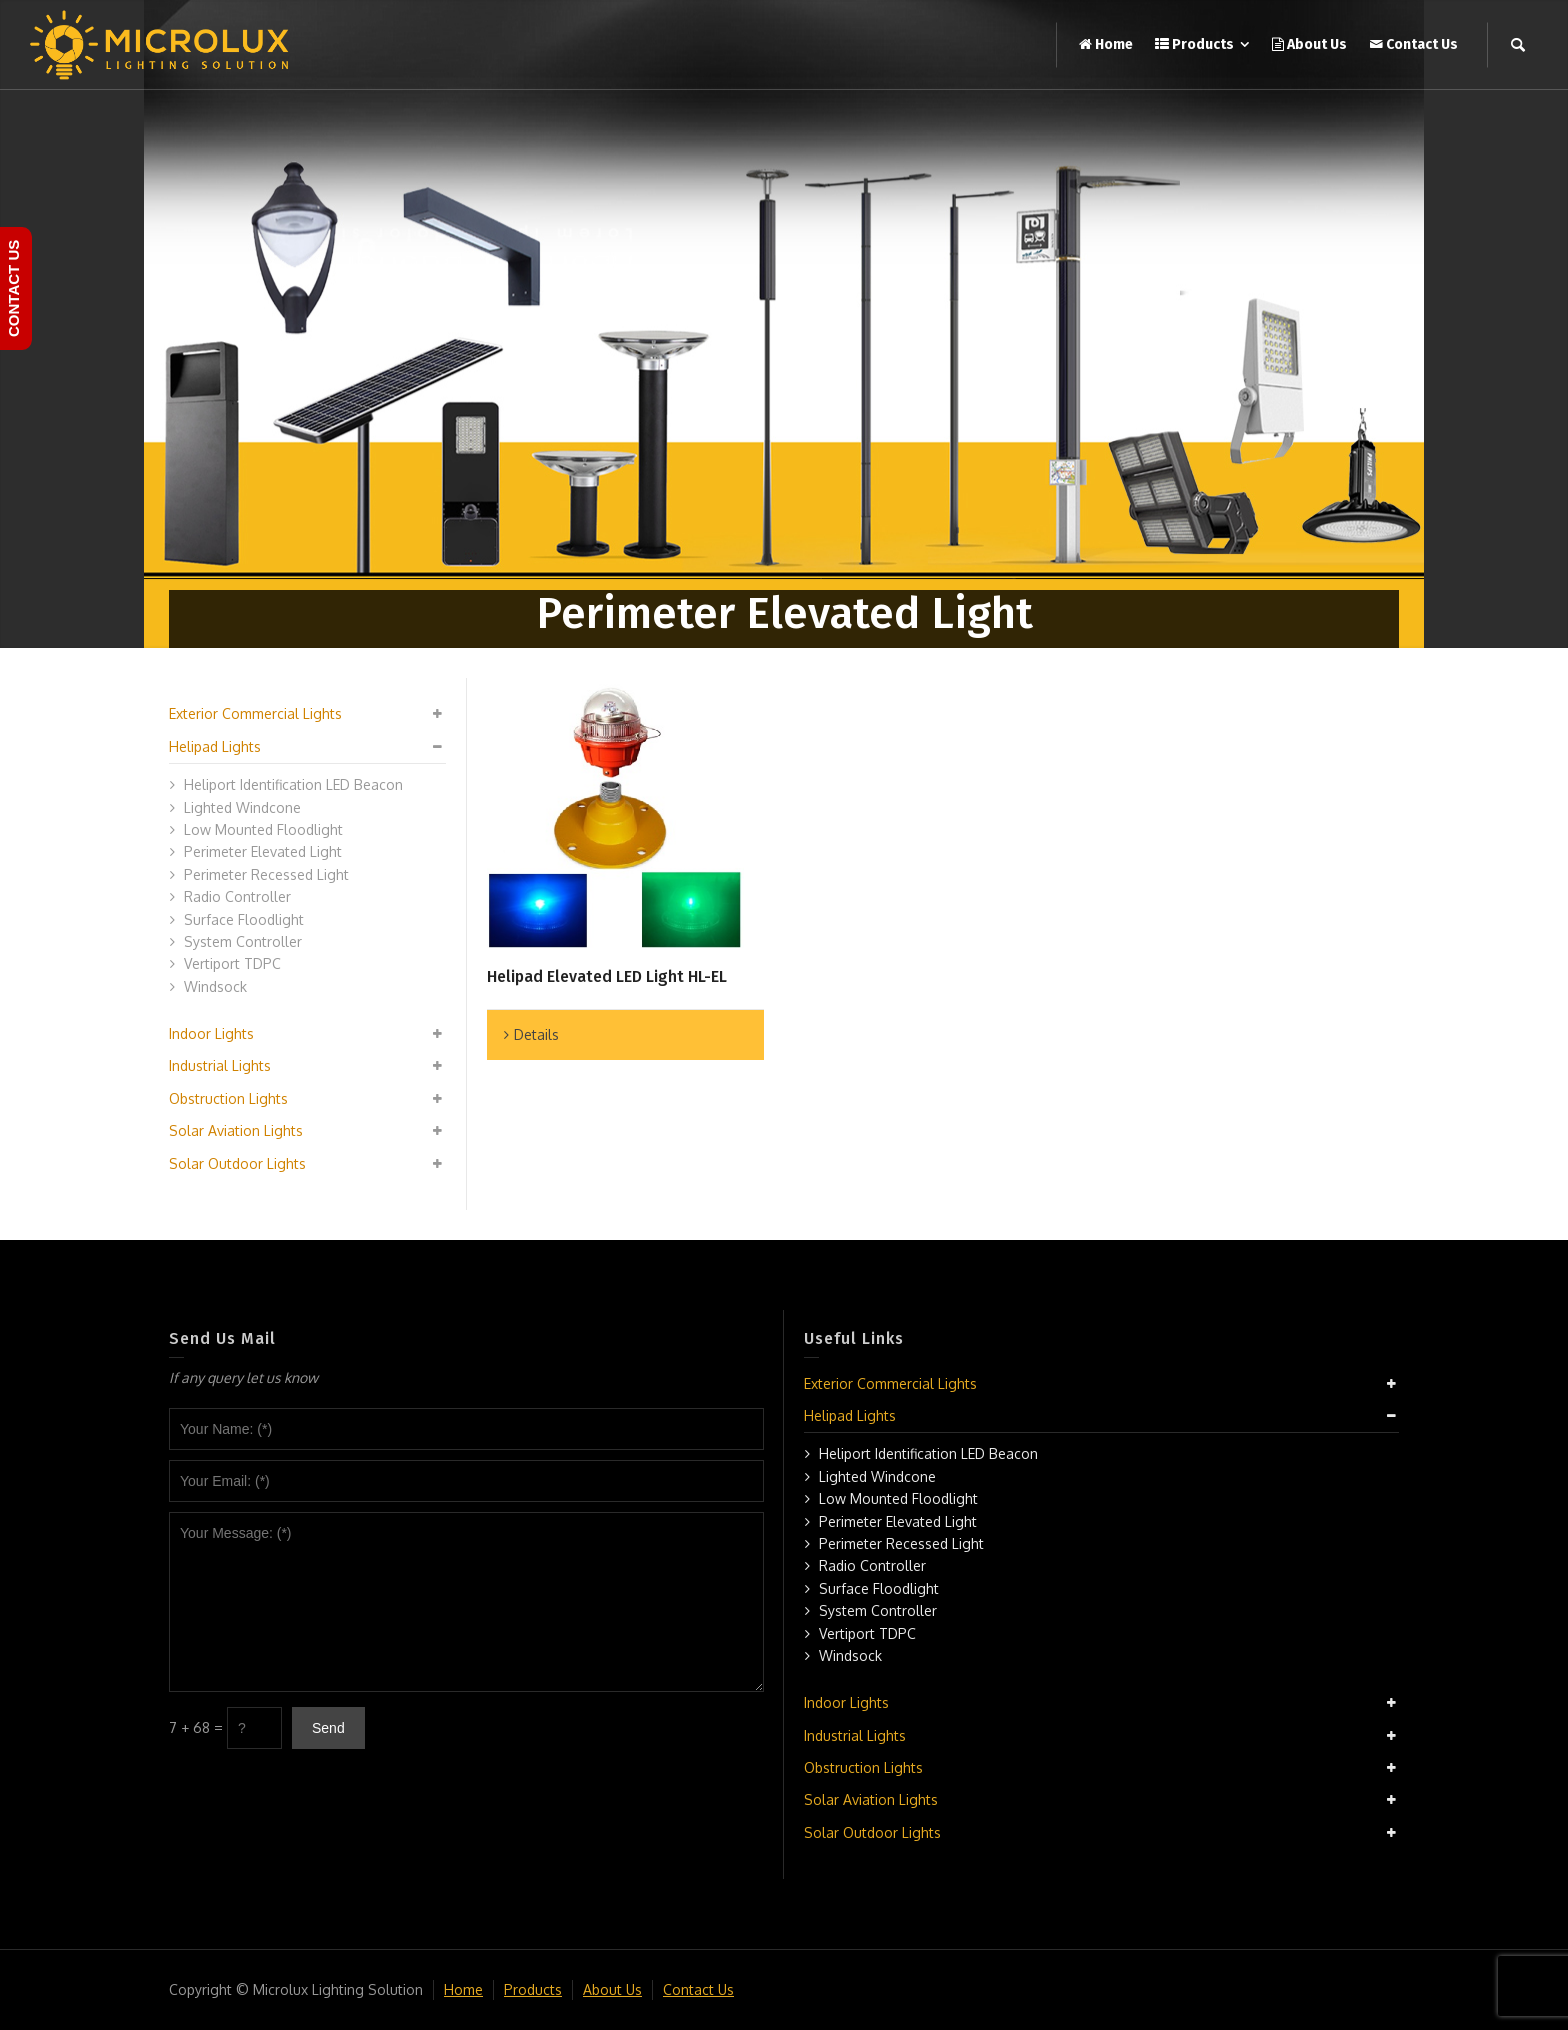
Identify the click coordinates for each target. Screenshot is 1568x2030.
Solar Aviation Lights (236, 1130)
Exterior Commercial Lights (255, 713)
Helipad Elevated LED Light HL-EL (607, 976)
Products (533, 1989)
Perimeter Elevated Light (263, 851)
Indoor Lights (211, 1033)
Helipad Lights (215, 746)
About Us (612, 1989)
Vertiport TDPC (232, 963)
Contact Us (698, 1989)
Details (536, 1034)
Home (463, 1989)
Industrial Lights (220, 1065)
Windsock (215, 986)
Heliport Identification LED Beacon (293, 784)
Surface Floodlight (244, 919)
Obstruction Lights (228, 1098)
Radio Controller (237, 896)
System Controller (243, 941)
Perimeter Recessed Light (266, 874)
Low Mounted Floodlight (263, 829)
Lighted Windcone (242, 807)
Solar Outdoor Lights (237, 1163)
